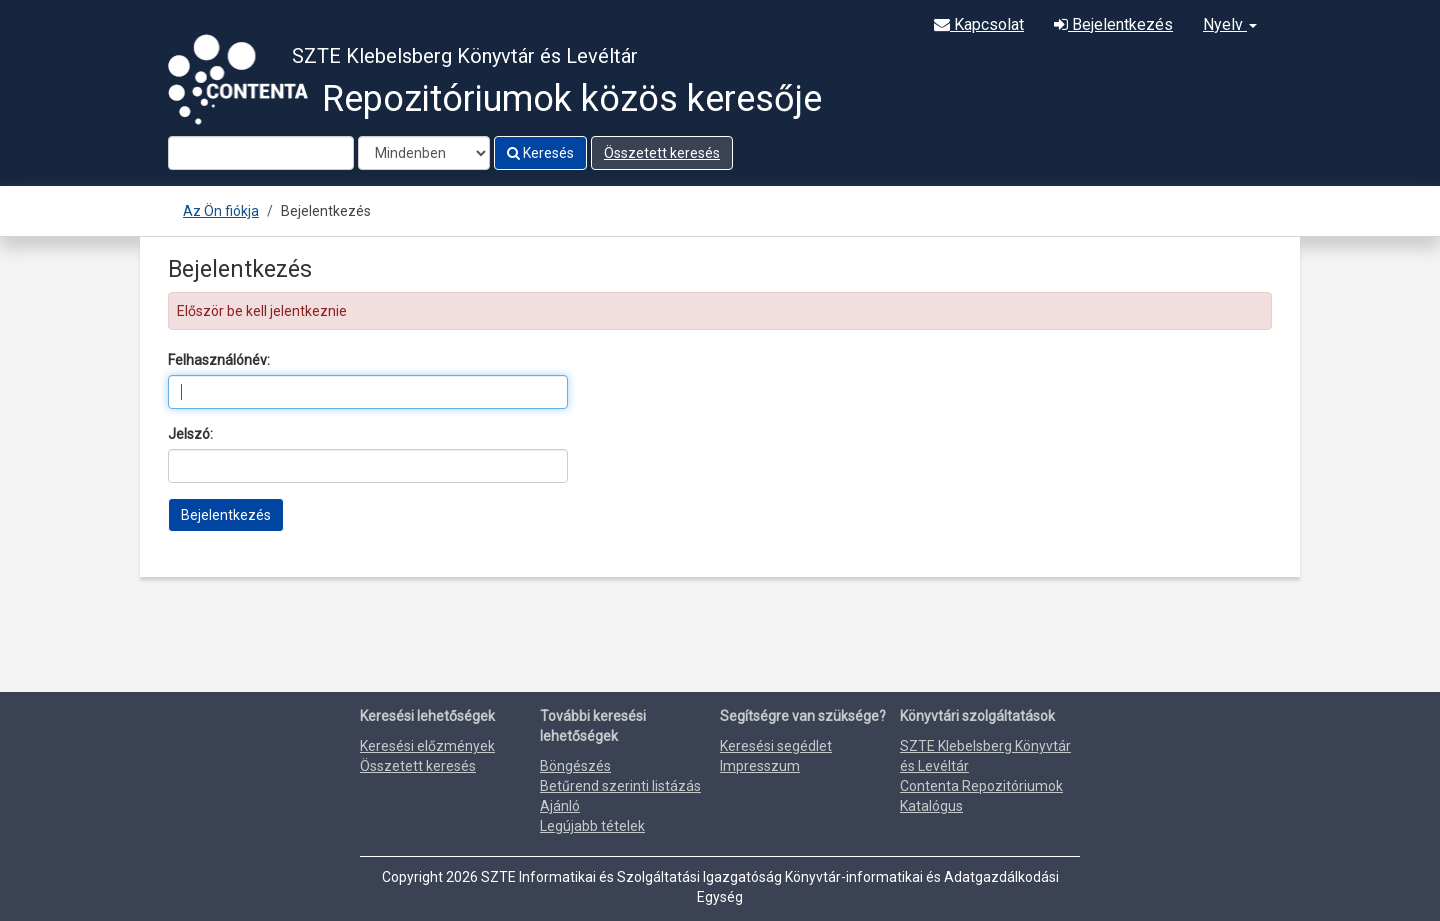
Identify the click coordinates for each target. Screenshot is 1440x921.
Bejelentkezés (1113, 24)
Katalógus (931, 806)
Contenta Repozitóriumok (981, 786)
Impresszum (760, 766)
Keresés (540, 153)
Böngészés (575, 766)
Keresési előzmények (427, 746)
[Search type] (424, 153)
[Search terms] (261, 153)
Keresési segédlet (776, 746)
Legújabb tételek (592, 826)
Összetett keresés (662, 153)
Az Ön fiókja (221, 211)
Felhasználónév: (219, 360)
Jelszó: (190, 434)
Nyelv (1230, 24)
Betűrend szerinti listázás (620, 786)
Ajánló (560, 806)
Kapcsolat (979, 24)
